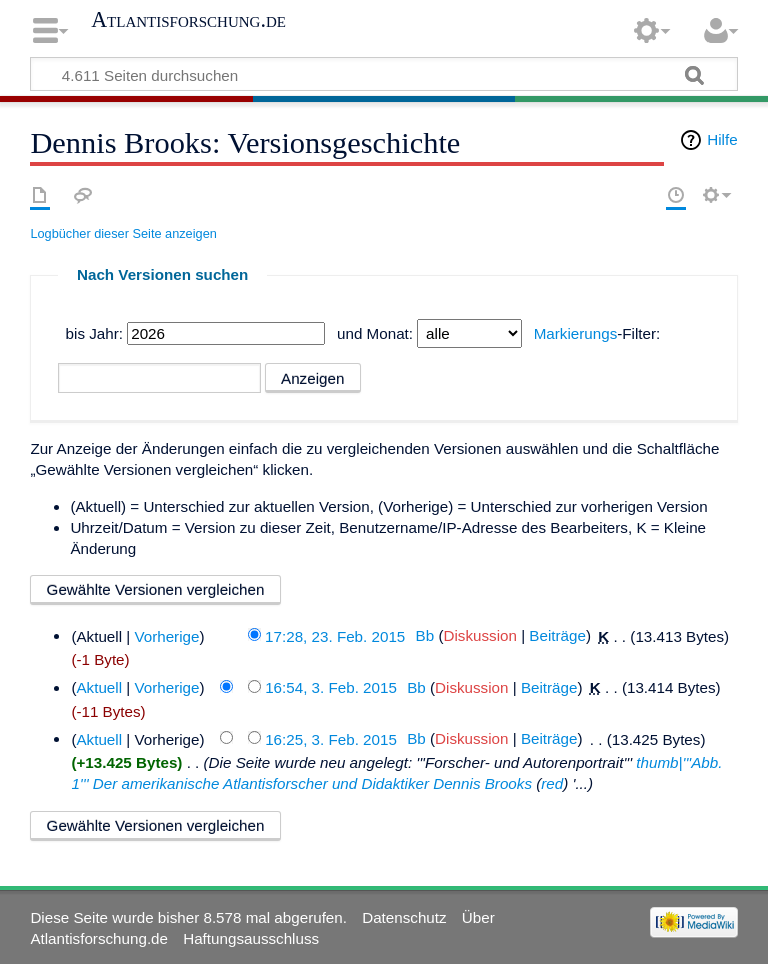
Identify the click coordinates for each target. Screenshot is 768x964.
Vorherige (166, 635)
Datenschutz (404, 917)
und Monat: (375, 333)
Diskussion (479, 635)
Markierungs (576, 333)
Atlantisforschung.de (188, 20)
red (552, 783)
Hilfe (722, 139)
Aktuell (99, 687)
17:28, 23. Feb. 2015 (335, 635)
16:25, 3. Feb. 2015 (331, 738)
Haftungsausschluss (251, 938)
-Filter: (597, 333)
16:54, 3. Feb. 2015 (331, 687)
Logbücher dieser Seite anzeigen (123, 233)
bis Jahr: (94, 333)
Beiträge (557, 635)
